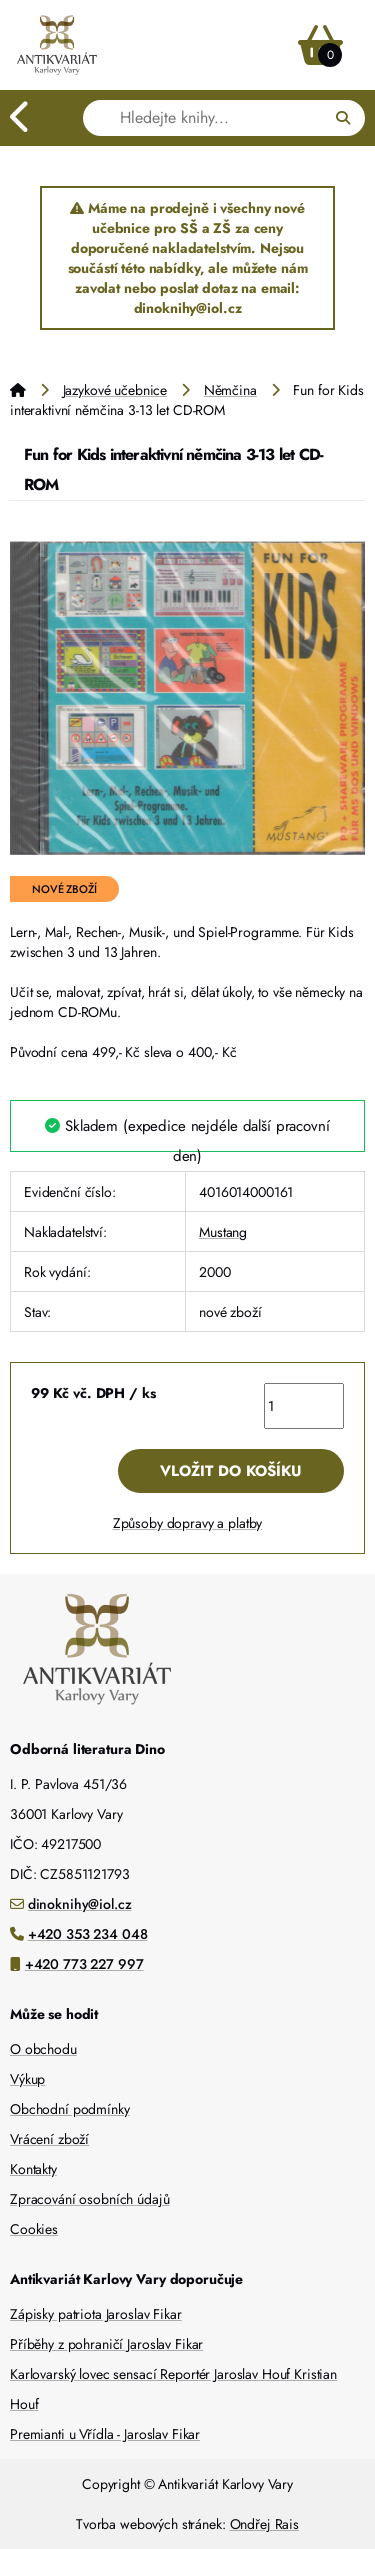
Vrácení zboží (49, 2139)
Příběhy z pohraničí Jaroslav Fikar (106, 2344)
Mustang (223, 1232)
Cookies (34, 2229)
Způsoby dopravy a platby (188, 1523)
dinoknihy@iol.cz (80, 1904)
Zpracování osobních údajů (90, 2199)
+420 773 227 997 (84, 1964)
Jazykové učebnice (115, 390)
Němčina (230, 390)
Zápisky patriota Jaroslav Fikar (96, 2314)
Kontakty (33, 2169)
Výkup (27, 2079)
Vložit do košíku (231, 1471)
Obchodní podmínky (70, 2109)
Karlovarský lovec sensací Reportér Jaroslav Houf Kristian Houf (173, 2389)
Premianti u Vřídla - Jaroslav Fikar (105, 2434)
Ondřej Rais (264, 2524)
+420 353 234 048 (88, 1934)
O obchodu (43, 2049)
